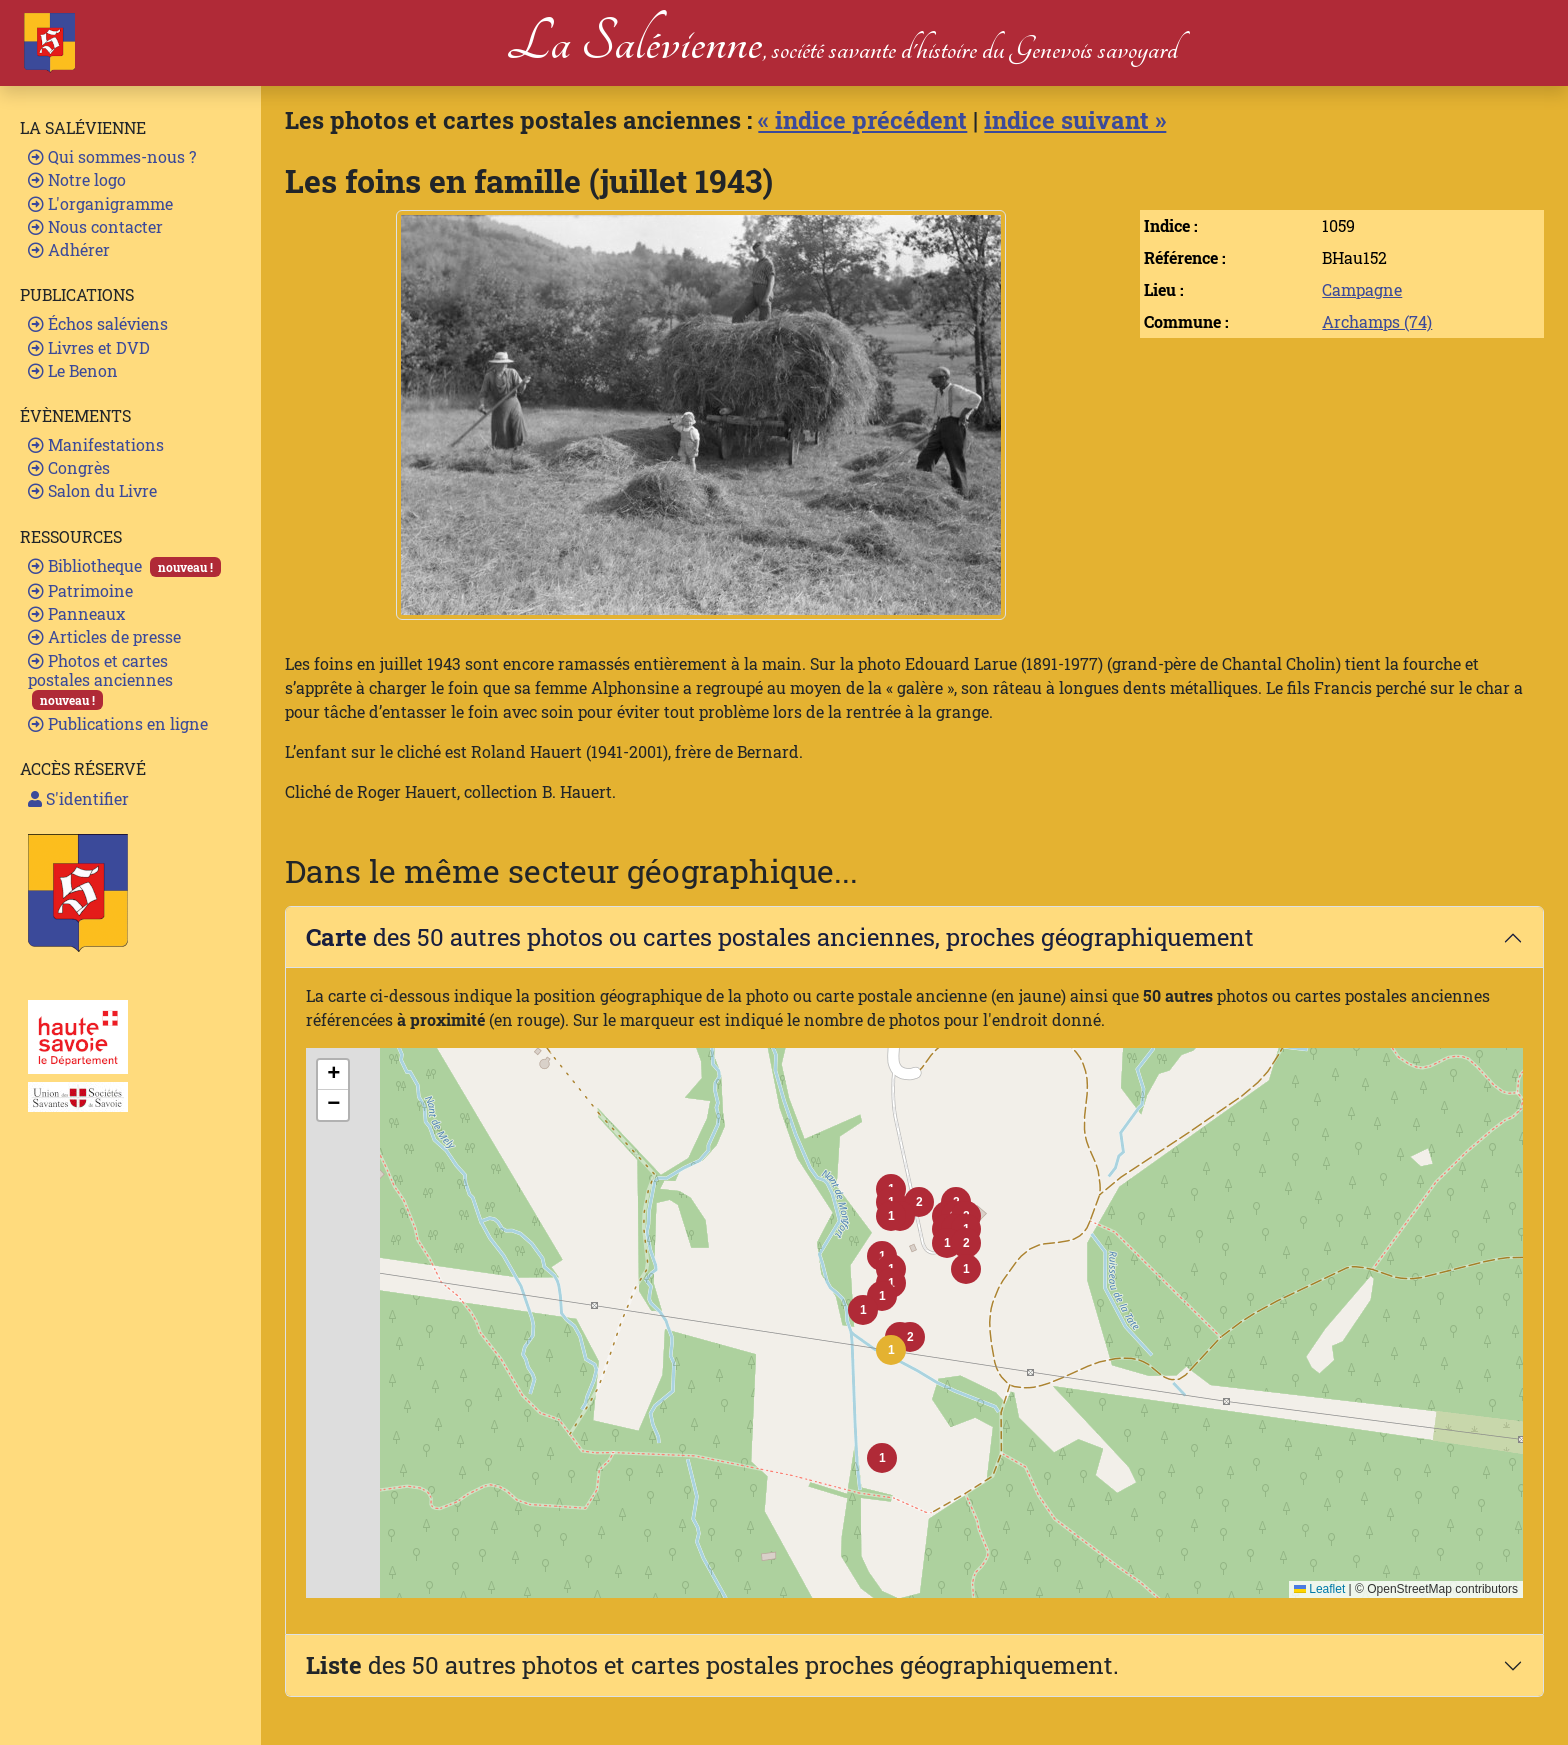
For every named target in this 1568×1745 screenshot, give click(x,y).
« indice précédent (862, 120)
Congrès (69, 467)
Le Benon (73, 370)
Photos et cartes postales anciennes (100, 680)
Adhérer (69, 249)
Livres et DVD (89, 347)
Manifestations (96, 444)
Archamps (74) (1377, 321)
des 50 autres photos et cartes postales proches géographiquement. (712, 1665)
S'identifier (78, 798)
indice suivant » (1075, 120)
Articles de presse (104, 636)
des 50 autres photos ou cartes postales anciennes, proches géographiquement (780, 937)
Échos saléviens (98, 323)
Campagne (1362, 289)
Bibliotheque (124, 566)
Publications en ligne (118, 723)
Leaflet (1319, 1589)
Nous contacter (95, 226)
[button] (891, 1350)
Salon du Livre (92, 490)
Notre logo (77, 179)
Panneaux (76, 613)
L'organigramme (100, 203)
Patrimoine (80, 590)
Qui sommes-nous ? (112, 156)
